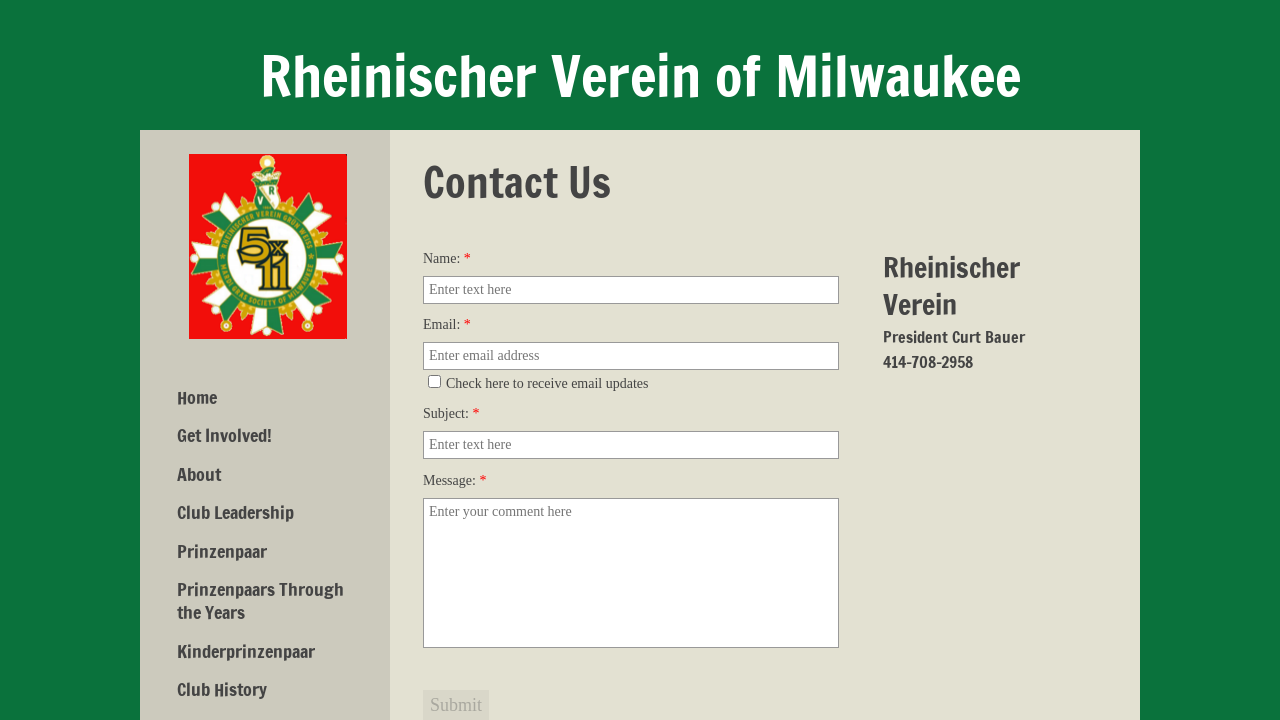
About (199, 474)
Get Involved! (224, 435)
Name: (447, 258)
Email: (447, 324)
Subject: (451, 413)
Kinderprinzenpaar (246, 651)
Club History (222, 689)
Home (197, 397)
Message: (454, 480)
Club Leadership (235, 512)
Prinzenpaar (222, 551)
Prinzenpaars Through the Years (260, 600)
